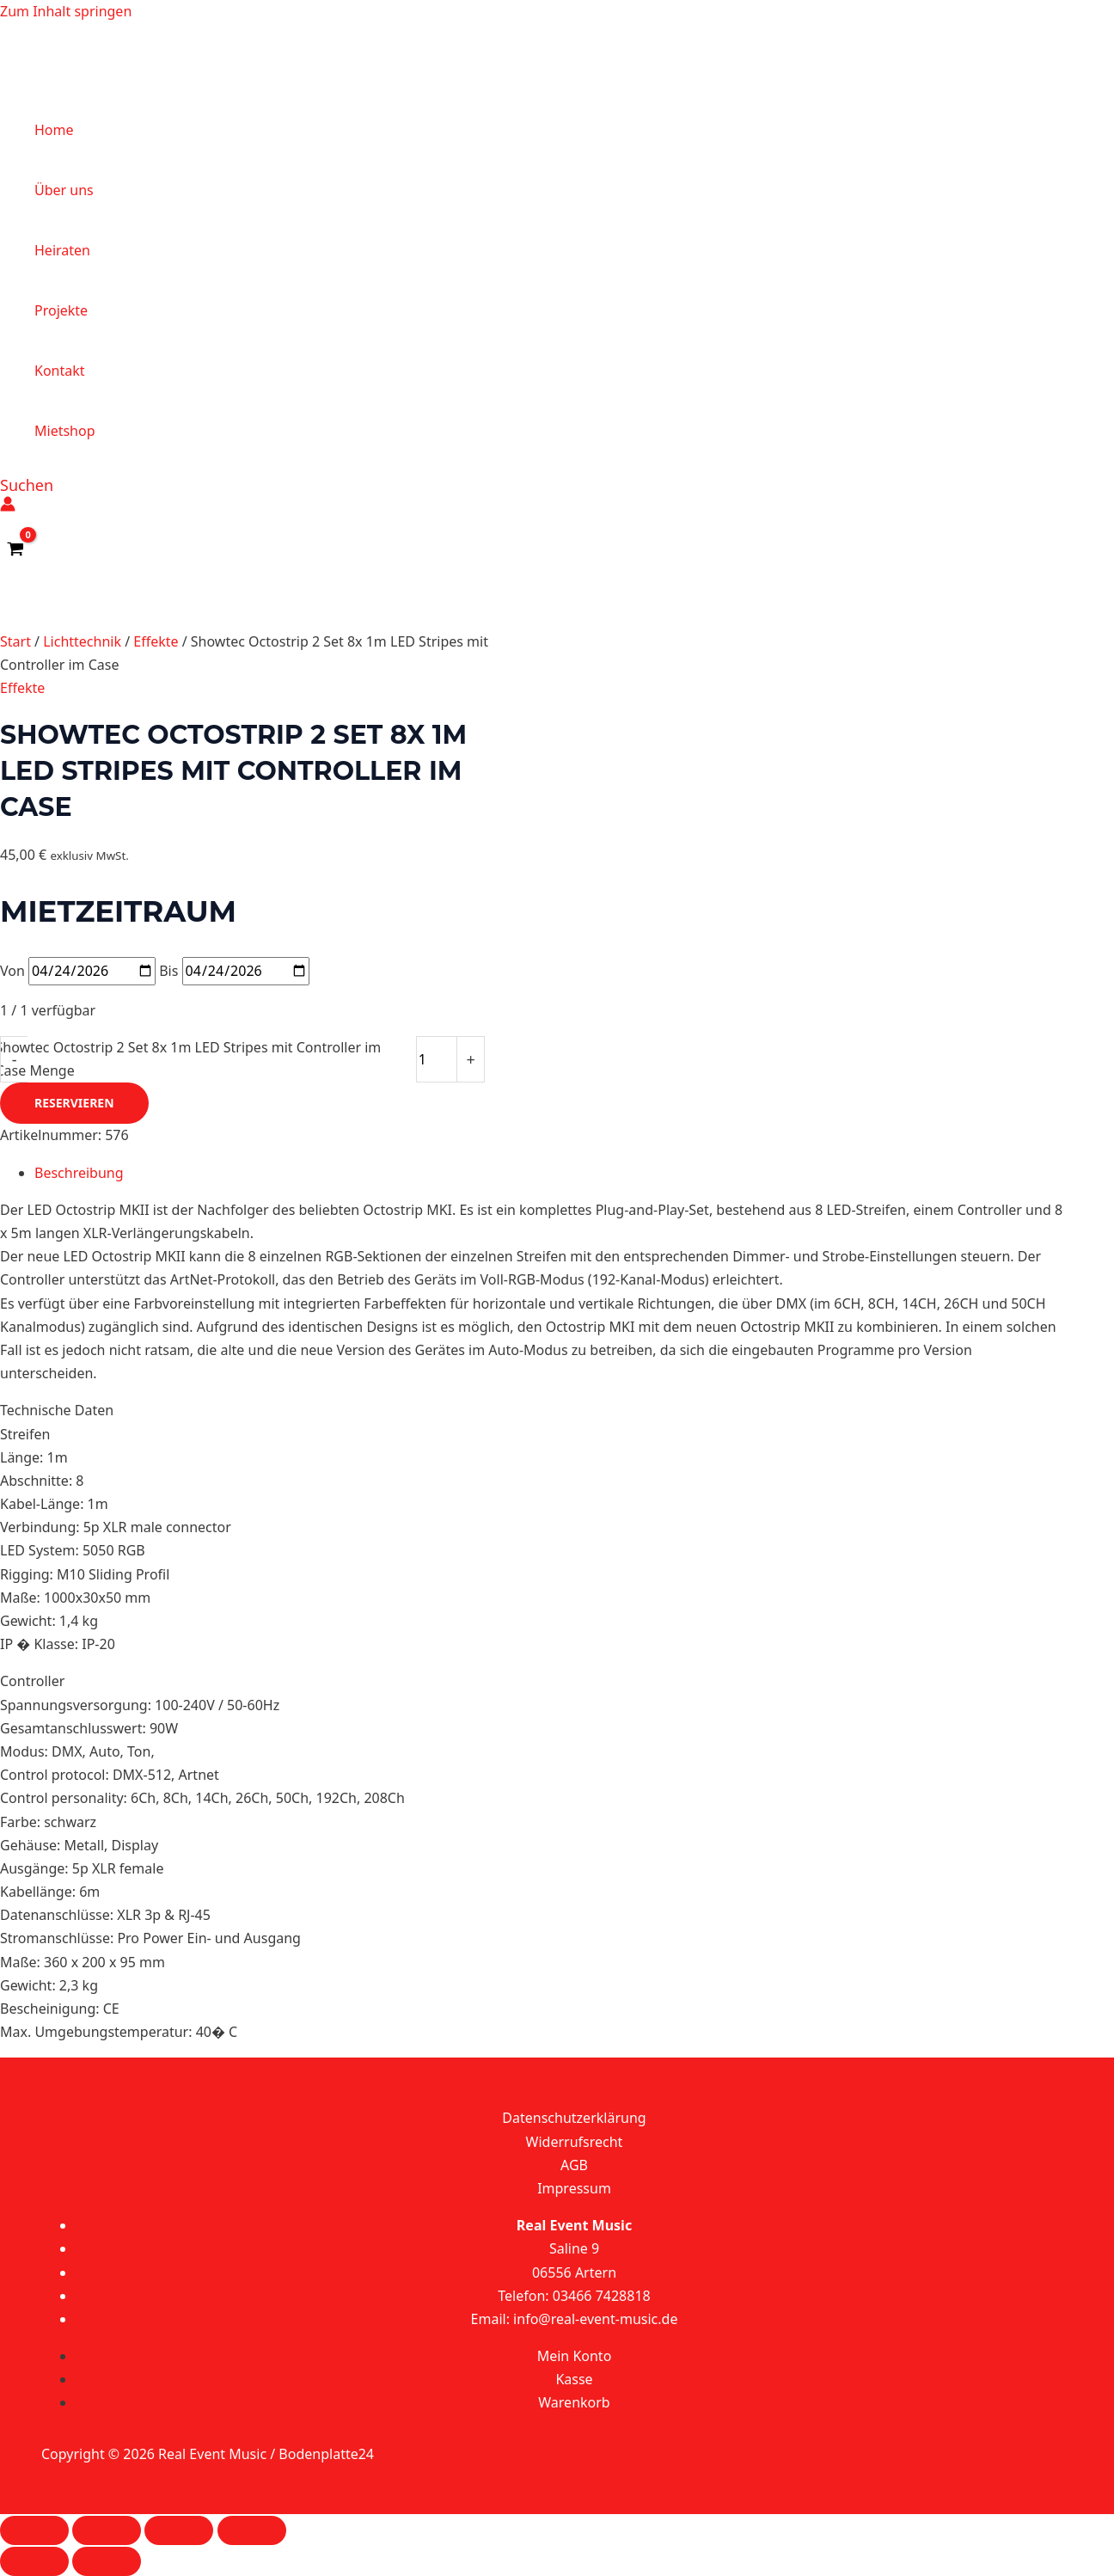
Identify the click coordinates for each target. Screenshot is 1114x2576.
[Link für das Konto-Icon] (7, 506)
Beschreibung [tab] (79, 1172)
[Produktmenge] (436, 1059)
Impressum (574, 2188)
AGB (574, 2165)
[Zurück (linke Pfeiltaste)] (34, 2561)
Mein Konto (574, 2355)
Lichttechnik (82, 641)
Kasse (573, 2379)
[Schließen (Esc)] (251, 2530)
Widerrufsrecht (574, 2141)
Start (15, 641)
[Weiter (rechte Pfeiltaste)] (106, 2561)
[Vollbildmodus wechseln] (106, 2530)
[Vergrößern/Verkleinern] (34, 2530)
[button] (26, 485)
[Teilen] (178, 2530)
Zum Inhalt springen (66, 11)
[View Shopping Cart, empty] (16, 549)
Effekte (155, 641)
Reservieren (74, 1103)
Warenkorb (573, 2402)
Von (12, 970)
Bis (168, 970)
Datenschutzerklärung (574, 2117)
